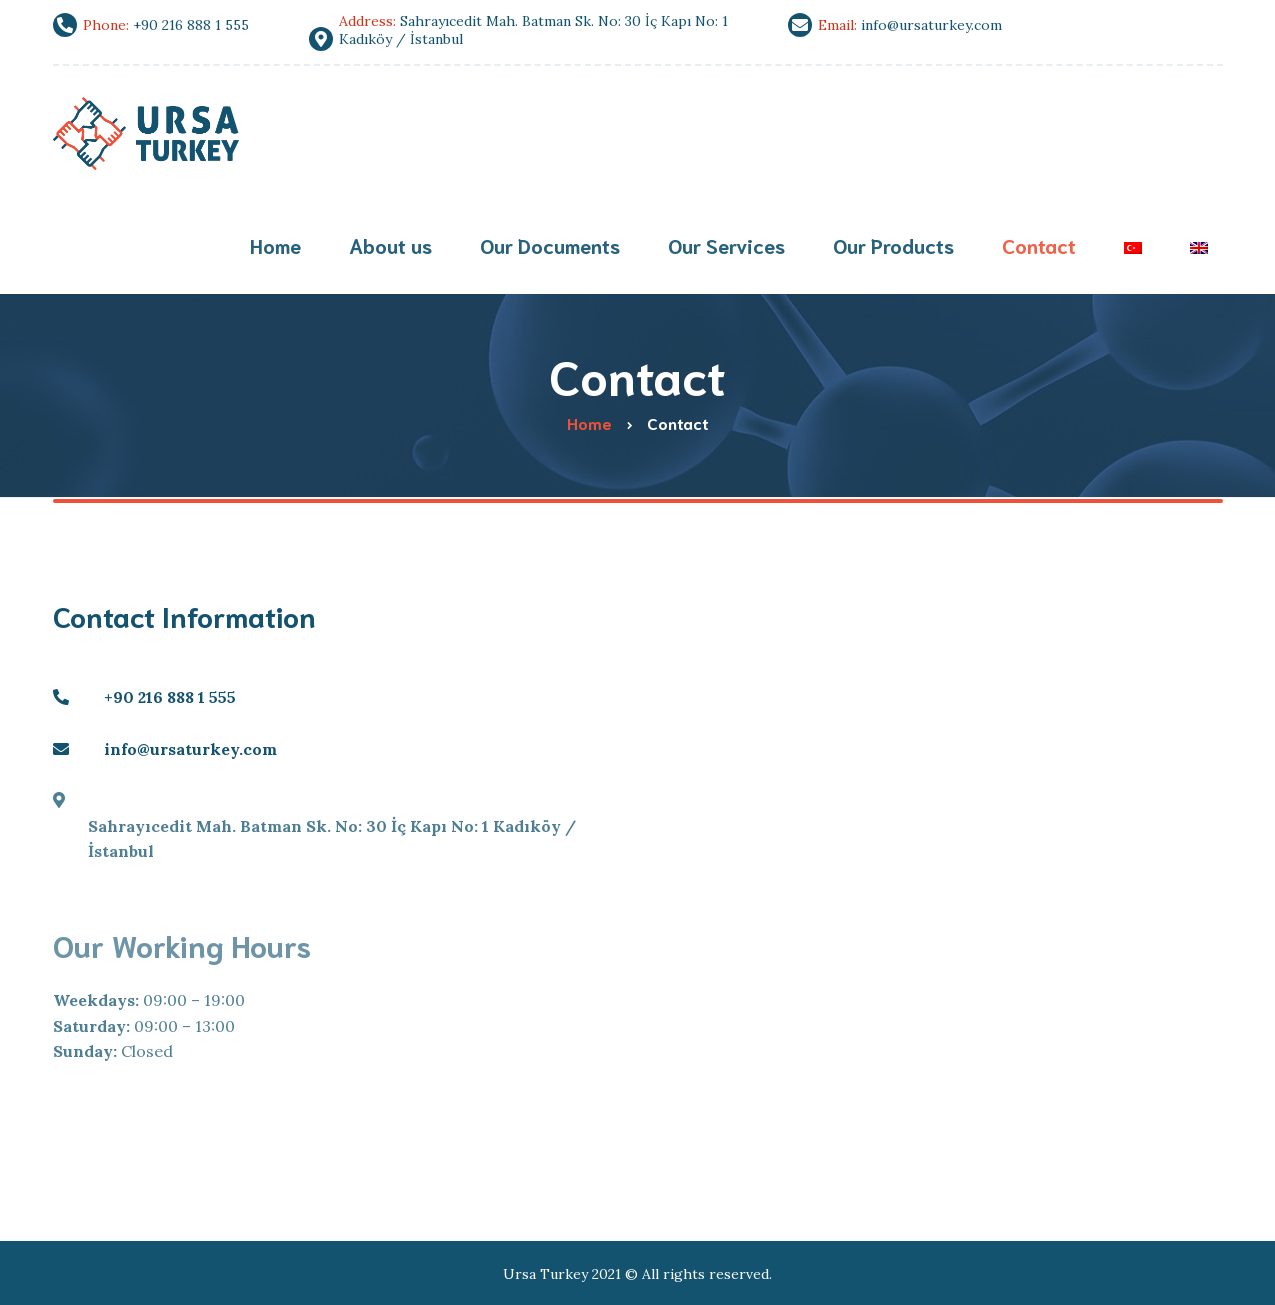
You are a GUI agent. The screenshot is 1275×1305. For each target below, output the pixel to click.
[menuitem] (1133, 247)
